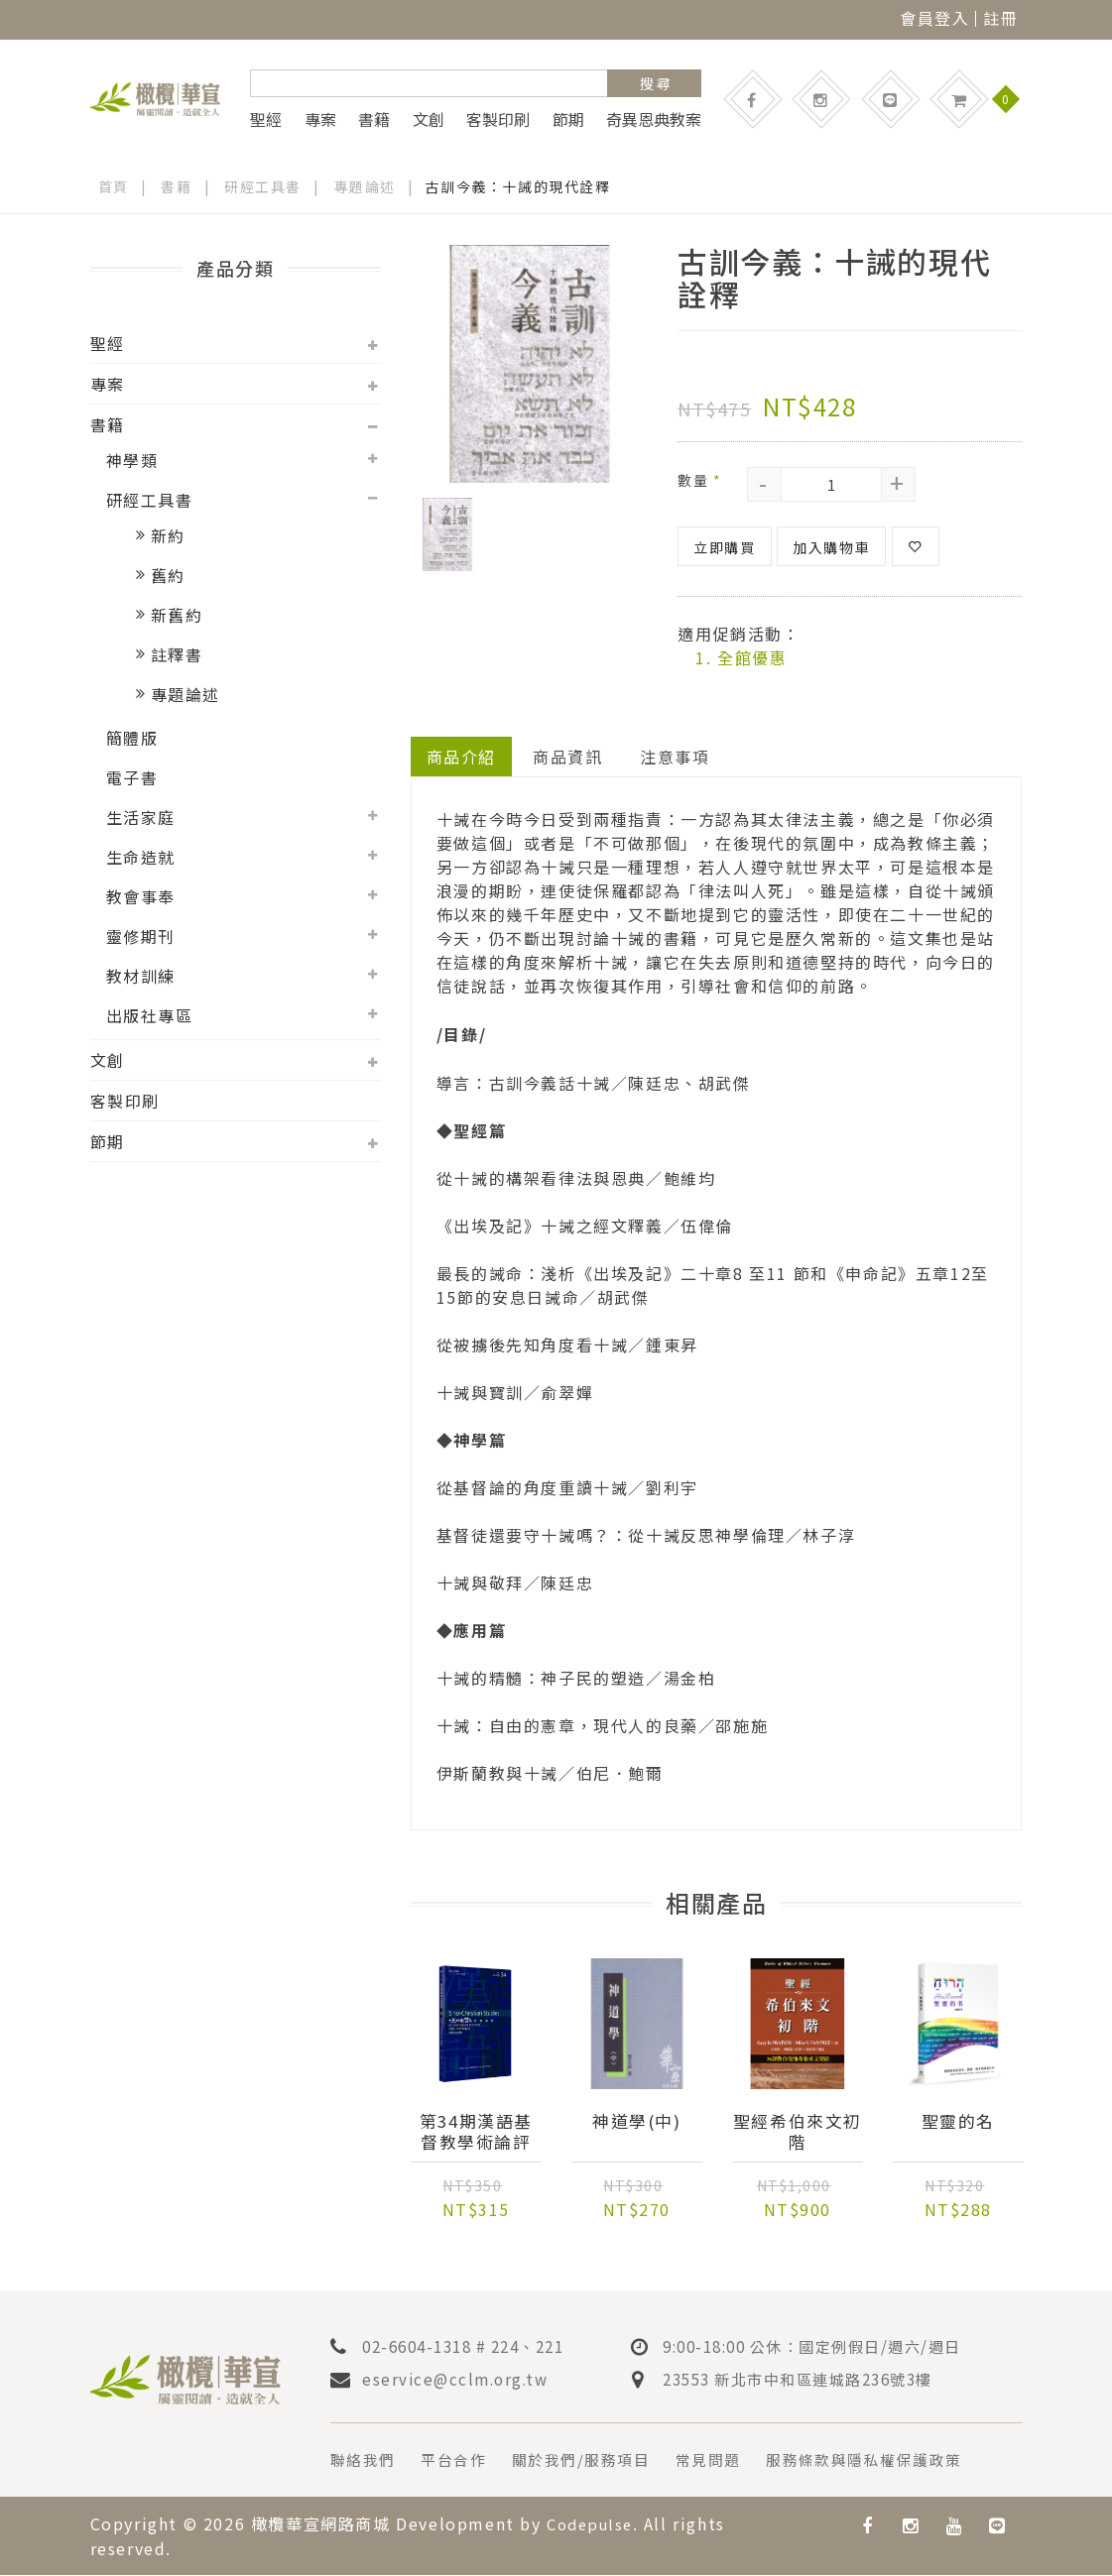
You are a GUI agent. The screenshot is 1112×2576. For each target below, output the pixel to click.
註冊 (1000, 18)
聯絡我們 (365, 2462)
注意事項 (675, 756)
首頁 (113, 186)
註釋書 (177, 654)
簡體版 (132, 738)
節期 (568, 119)
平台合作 (460, 2462)
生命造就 (141, 857)
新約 (168, 535)
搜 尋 (655, 83)
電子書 (132, 777)
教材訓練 (141, 976)
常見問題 (728, 2462)
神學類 (132, 460)
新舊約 (177, 615)
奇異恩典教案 (653, 119)
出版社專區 (149, 1015)
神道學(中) (637, 2123)
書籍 (374, 119)
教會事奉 (141, 896)
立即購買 (724, 547)
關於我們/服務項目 (594, 2462)
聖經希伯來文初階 (797, 2133)
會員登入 (934, 18)
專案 (320, 119)
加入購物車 (831, 547)
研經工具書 (264, 186)
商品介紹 (461, 756)
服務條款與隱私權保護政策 (893, 2462)
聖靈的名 (958, 2123)
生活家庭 (141, 817)
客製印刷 (498, 119)
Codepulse (593, 2525)
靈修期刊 (141, 936)
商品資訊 (568, 756)
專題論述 (365, 186)
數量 (699, 480)
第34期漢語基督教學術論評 (476, 2133)
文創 (428, 119)
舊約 (168, 575)
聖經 (266, 119)
